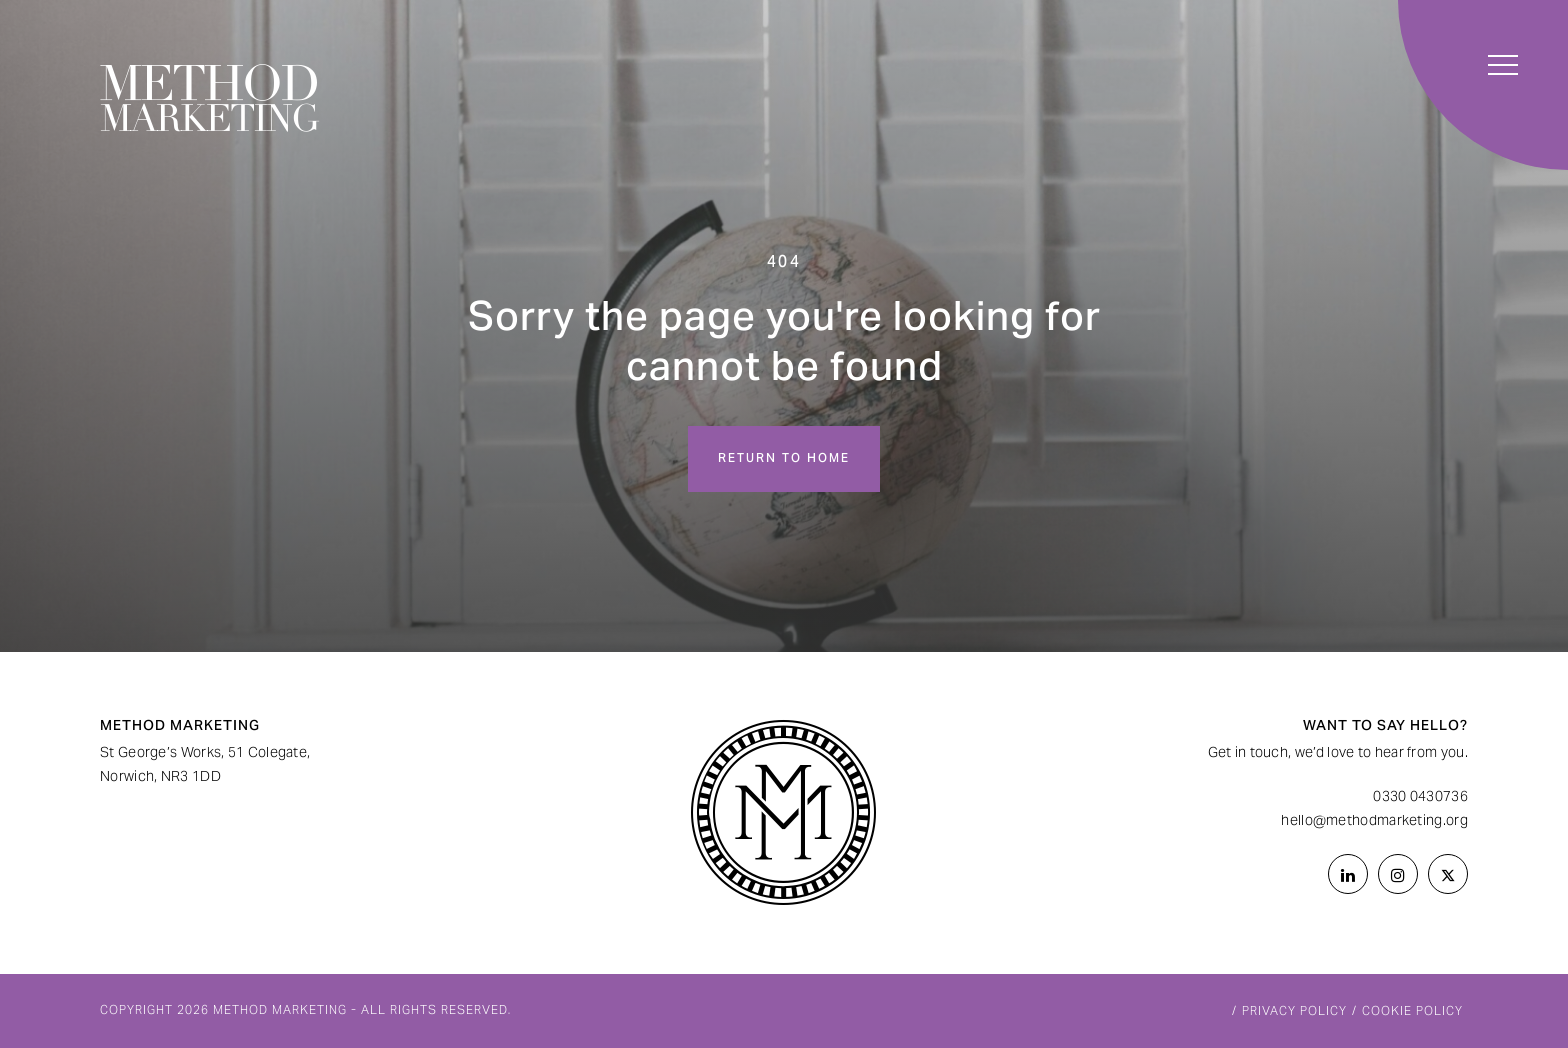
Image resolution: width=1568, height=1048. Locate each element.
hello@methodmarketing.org (1374, 822)
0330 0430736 (1420, 798)
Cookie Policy (1412, 1012)
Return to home (784, 459)
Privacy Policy (1294, 1012)
